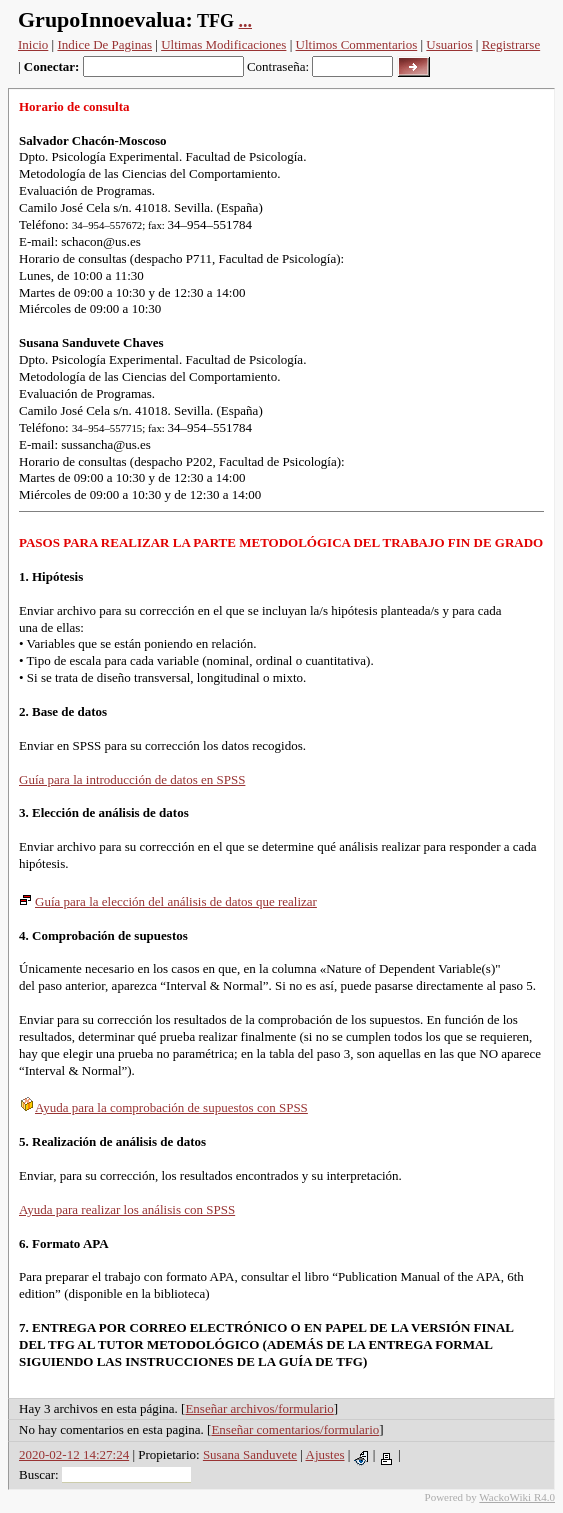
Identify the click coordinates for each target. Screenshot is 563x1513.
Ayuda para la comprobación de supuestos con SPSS (163, 1107)
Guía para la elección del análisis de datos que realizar (168, 901)
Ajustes (325, 1454)
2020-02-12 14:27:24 (74, 1454)
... (246, 21)
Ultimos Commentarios (357, 44)
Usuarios (449, 44)
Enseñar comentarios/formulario (295, 1429)
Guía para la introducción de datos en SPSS (132, 779)
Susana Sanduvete (250, 1454)
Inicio (33, 44)
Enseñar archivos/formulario (259, 1408)
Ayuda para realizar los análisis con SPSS (127, 1209)
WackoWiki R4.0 (517, 1497)
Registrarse (511, 44)
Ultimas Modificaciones (223, 44)
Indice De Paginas (104, 44)
